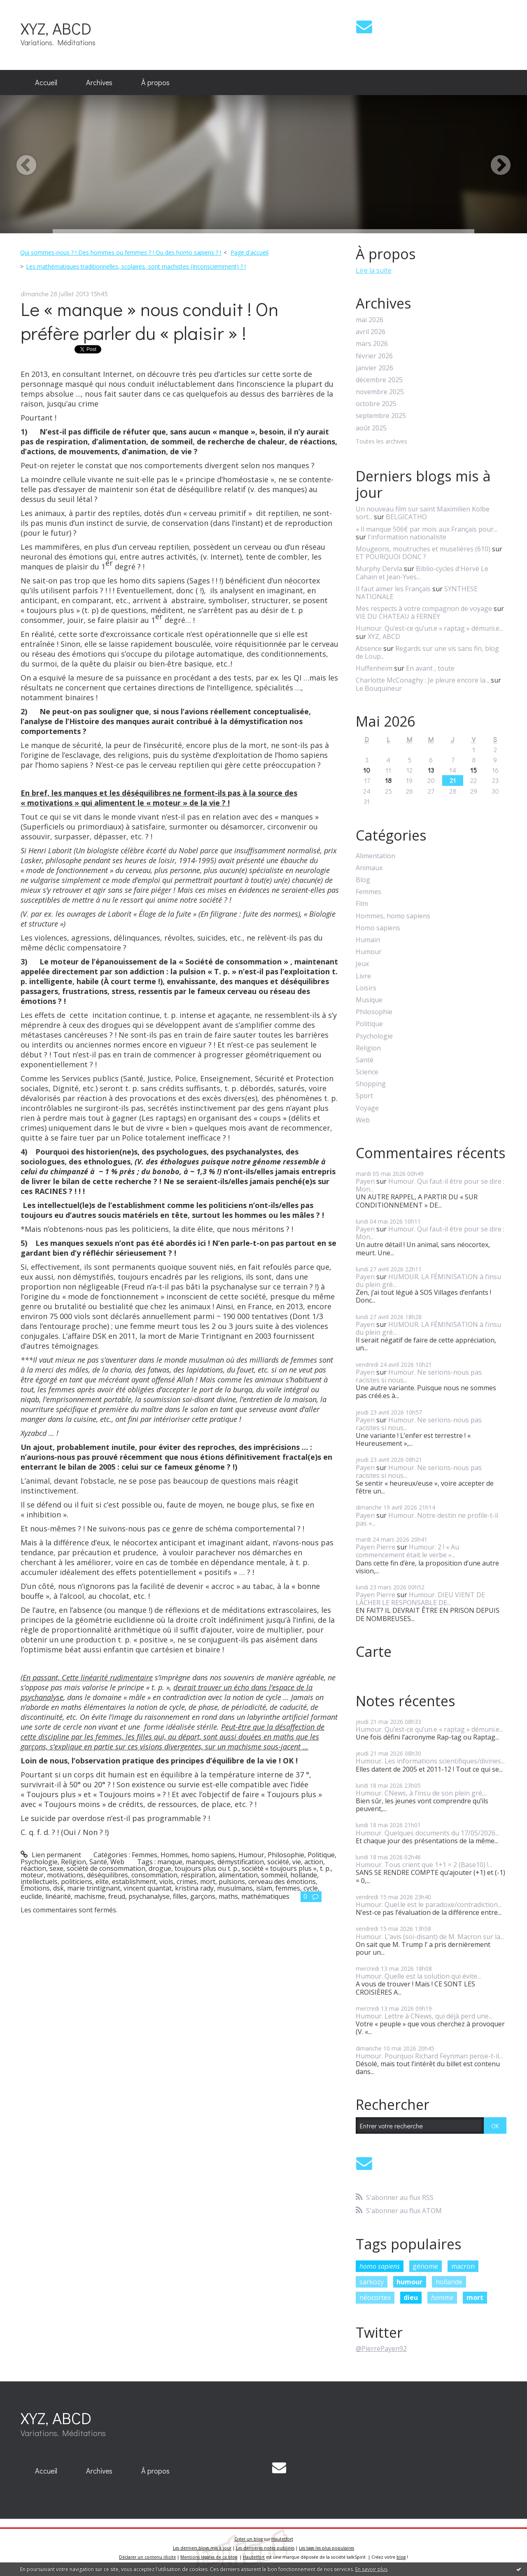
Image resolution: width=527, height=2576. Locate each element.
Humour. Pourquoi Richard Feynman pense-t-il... (429, 2055)
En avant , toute (430, 668)
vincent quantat (148, 1888)
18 (388, 780)
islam (264, 1888)
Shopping (371, 1084)
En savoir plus (371, 2569)
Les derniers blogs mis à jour (202, 2548)
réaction (33, 1868)
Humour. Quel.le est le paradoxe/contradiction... (428, 1904)
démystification (240, 1861)
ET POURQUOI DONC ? (391, 556)
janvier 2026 (374, 368)
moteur (32, 1874)
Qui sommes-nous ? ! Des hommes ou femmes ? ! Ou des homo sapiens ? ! (120, 252)
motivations (65, 1874)
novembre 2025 (380, 392)
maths (228, 1896)
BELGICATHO (406, 516)
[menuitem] (46, 82)
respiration (198, 1874)
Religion (73, 1861)
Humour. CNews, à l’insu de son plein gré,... (421, 1793)
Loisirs (366, 988)
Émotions (35, 1888)
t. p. (325, 1868)
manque (169, 1861)
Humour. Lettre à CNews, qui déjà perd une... (424, 2016)
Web (117, 1861)
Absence (369, 648)
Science (367, 1072)
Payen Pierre (375, 1547)
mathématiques (265, 1896)
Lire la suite (374, 270)
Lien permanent (51, 1854)
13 (431, 770)
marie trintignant (93, 1888)
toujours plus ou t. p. (206, 1868)
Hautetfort (282, 2539)
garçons (202, 1896)
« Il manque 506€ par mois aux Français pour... (426, 529)
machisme (89, 1896)
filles (180, 1896)
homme (442, 2297)
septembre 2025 (381, 416)
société (278, 1861)
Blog (363, 880)
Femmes (144, 1854)
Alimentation (375, 856)
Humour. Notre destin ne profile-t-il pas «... (427, 1519)
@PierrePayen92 (381, 2348)
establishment (134, 1881)
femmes (287, 1888)
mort (207, 1881)
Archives (99, 82)
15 (473, 770)
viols (166, 1881)
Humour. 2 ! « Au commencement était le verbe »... (407, 1550)
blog (401, 2557)
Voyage (367, 1108)
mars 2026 (372, 344)
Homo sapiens (378, 928)
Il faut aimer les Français (393, 588)
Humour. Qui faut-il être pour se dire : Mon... (430, 1185)
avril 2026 (370, 332)
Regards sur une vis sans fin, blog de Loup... (427, 652)
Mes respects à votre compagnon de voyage (424, 608)
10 (366, 770)
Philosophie (286, 1854)
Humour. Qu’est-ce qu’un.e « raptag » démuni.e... (429, 628)
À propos (155, 82)
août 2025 (371, 428)
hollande (303, 1874)
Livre (363, 976)
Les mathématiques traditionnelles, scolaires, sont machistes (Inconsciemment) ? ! (136, 266)
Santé (98, 1861)
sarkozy (371, 2281)
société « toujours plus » (279, 1868)
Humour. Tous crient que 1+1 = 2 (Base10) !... (424, 1864)
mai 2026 (369, 320)
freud (116, 1896)
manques (200, 1861)
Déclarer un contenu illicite (147, 2557)
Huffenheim (374, 668)
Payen (365, 1181)
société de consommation (106, 1868)
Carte (374, 1651)
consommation (154, 1874)
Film (362, 904)
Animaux (369, 868)
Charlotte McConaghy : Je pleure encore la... (422, 680)
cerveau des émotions (282, 1881)
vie (296, 1861)
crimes (187, 1881)
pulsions (232, 1881)
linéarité (58, 1896)
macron (463, 2266)
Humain (368, 940)
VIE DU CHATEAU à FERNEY (398, 616)
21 (453, 780)
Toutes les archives (381, 441)
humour (409, 2281)
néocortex (375, 2297)
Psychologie (39, 1861)
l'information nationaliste (407, 536)
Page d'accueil (249, 252)
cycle (310, 1888)
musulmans (235, 1888)
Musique (369, 1000)
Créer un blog (248, 2539)
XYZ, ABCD (56, 28)
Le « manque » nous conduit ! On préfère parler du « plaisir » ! (149, 321)
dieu (410, 2297)
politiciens (76, 1881)
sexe (56, 1868)
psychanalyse (149, 1896)
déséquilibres (107, 1874)
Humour (251, 1854)
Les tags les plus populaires (326, 2548)
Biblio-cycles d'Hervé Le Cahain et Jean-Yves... (422, 572)
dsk (58, 1888)
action (313, 1861)
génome (425, 2266)
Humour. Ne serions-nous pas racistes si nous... (419, 1376)
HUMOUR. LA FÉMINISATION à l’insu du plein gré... (428, 1280)
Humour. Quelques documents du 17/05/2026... (427, 1832)
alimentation (238, 1874)
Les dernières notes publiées (265, 2548)
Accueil (46, 82)
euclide (31, 1896)
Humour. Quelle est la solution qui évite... (418, 1976)
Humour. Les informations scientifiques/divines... (430, 1760)
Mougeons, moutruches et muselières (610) (423, 548)
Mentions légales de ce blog (208, 2557)
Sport (364, 1096)
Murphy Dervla (379, 568)
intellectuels (39, 1881)
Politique (321, 1854)
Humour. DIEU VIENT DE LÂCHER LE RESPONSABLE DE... (420, 1598)
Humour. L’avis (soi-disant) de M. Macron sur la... (430, 1936)
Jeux (362, 964)
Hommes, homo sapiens (198, 1854)
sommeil (274, 1874)
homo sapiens (379, 2266)
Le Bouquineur (379, 688)
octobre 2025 (376, 404)
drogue (160, 1868)
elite (102, 1881)
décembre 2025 (379, 380)
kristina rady (194, 1888)
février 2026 (374, 356)
